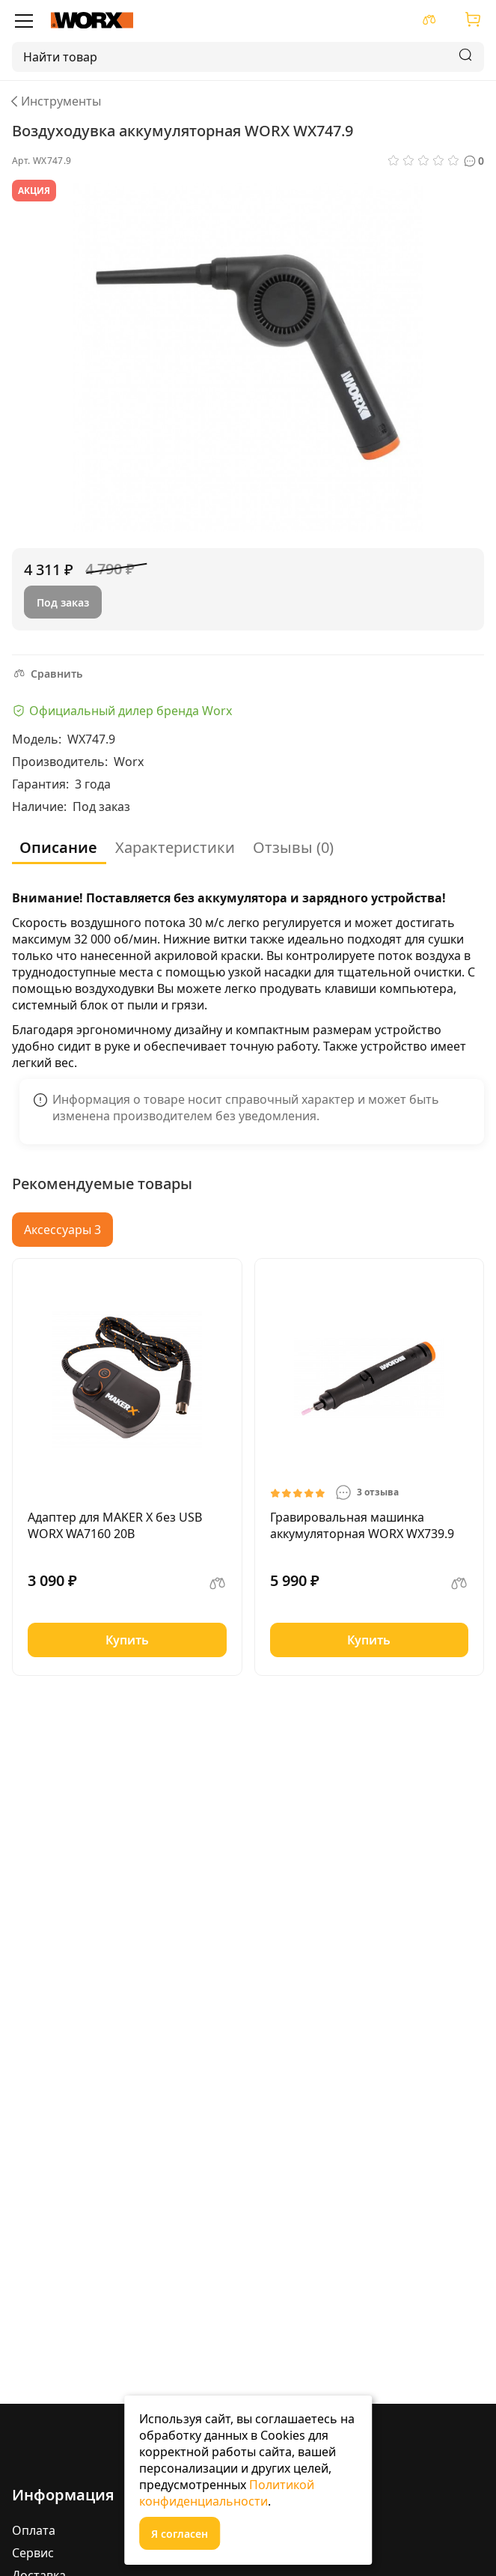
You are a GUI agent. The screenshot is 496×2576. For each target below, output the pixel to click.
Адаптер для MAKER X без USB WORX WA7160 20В (115, 1525)
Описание (58, 847)
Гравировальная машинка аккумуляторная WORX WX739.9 (362, 1525)
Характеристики (175, 847)
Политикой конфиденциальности (226, 2492)
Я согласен (179, 2534)
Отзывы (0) (293, 847)
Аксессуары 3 (62, 1229)
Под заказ (63, 602)
